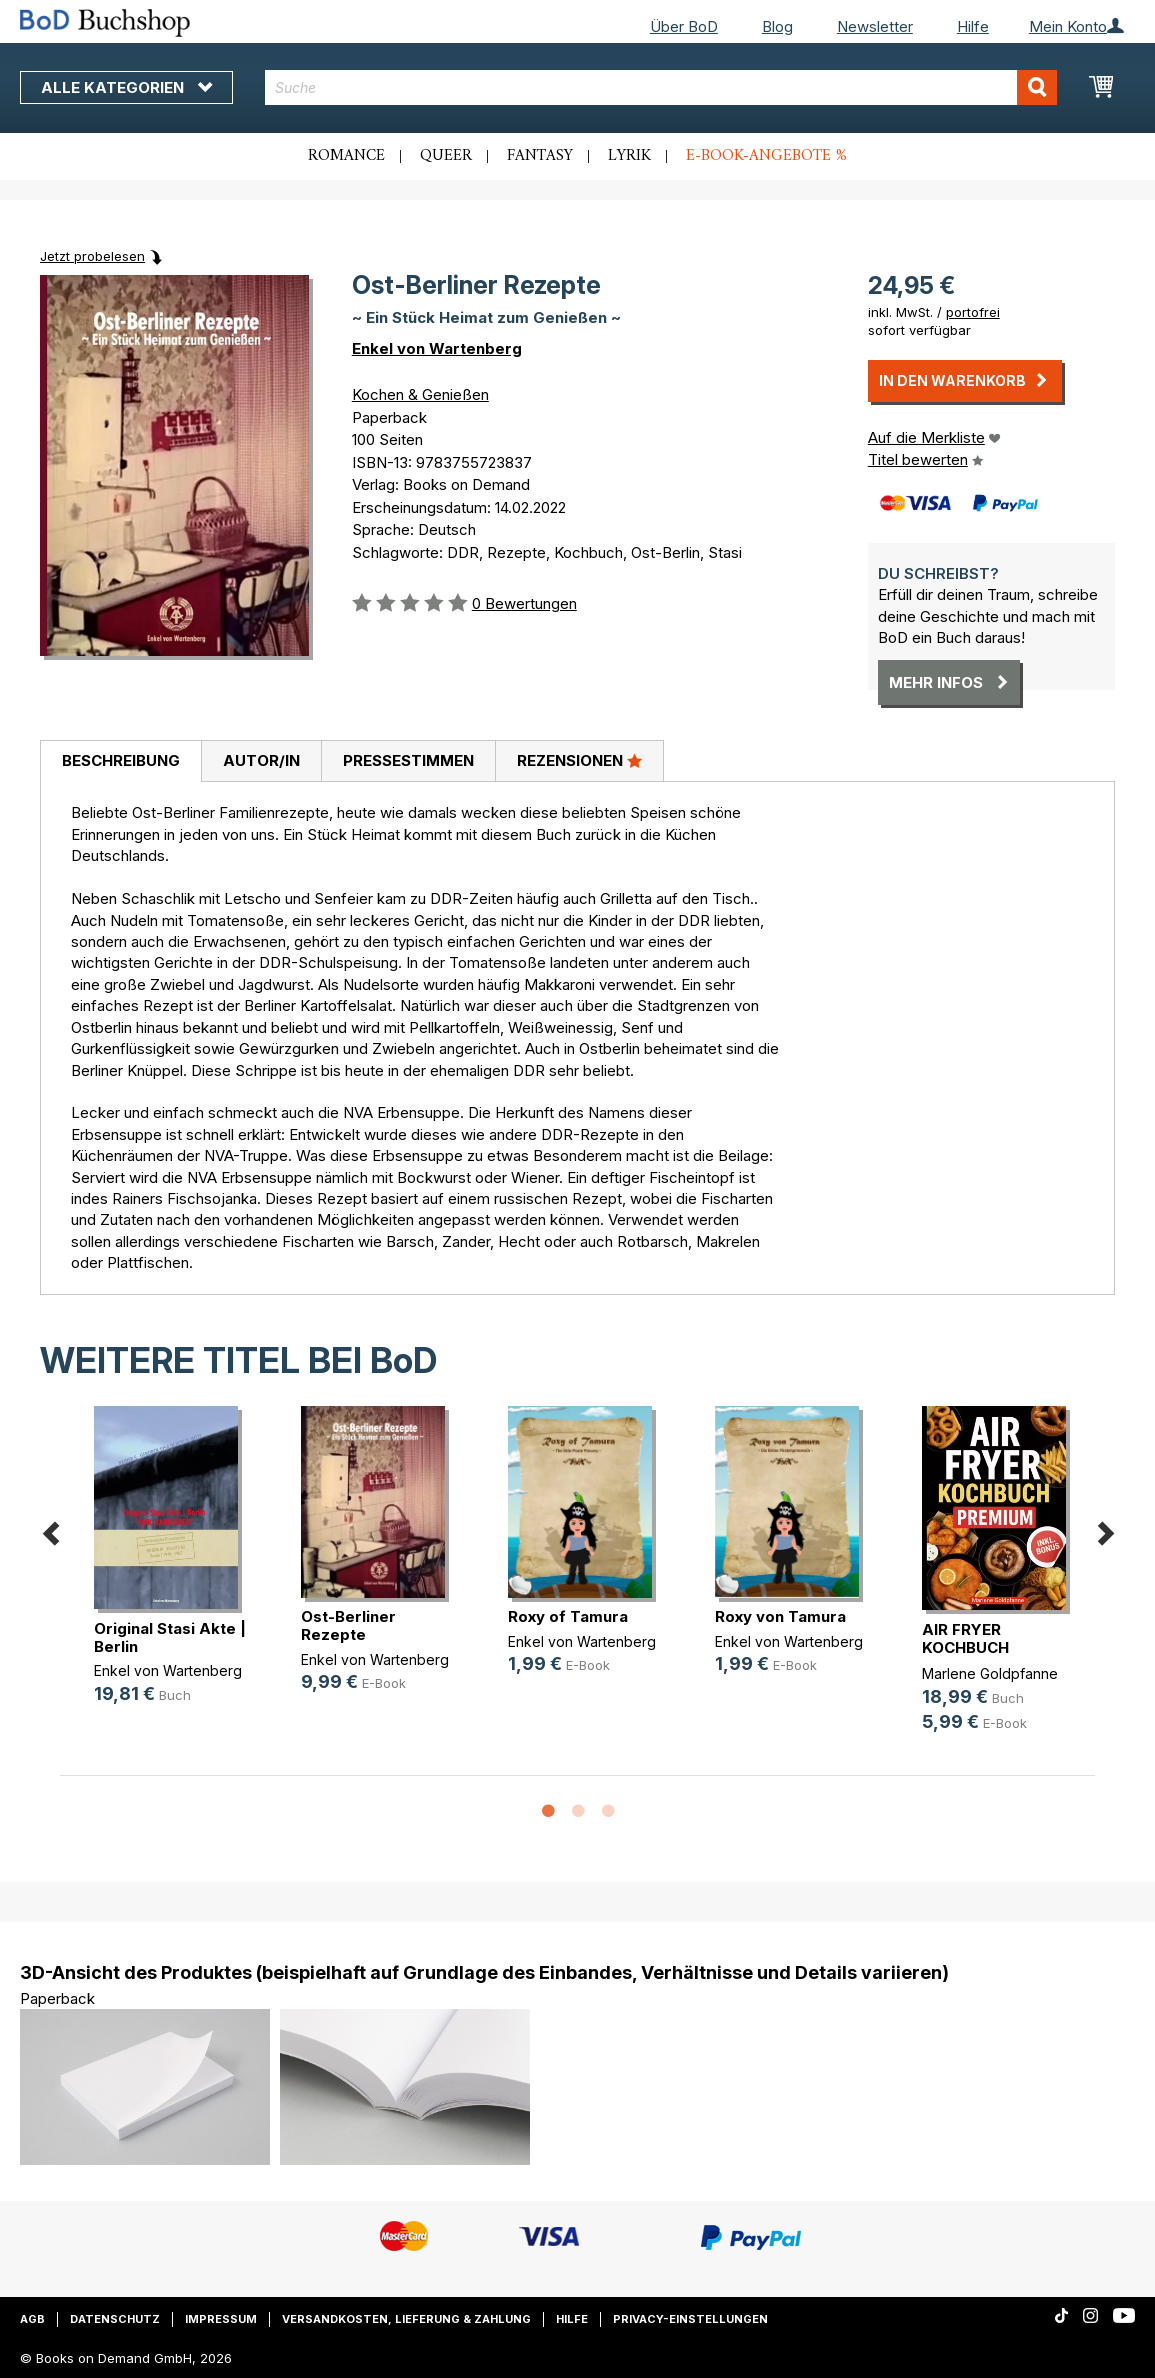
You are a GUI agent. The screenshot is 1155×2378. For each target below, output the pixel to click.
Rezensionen (579, 760)
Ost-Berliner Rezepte (348, 1625)
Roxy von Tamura (780, 1616)
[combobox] (661, 87)
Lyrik (629, 156)
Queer (446, 156)
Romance (346, 156)
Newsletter (875, 26)
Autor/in (261, 760)
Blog (777, 26)
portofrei (973, 312)
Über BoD (684, 26)
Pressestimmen (408, 760)
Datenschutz (115, 2319)
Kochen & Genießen (420, 394)
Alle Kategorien (126, 87)
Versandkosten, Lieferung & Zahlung (406, 2319)
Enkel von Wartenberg (437, 348)
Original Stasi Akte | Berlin (170, 1637)
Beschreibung (121, 760)
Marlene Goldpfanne (990, 1673)
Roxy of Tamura (568, 1616)
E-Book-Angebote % (766, 156)
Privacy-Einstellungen (690, 2319)
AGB (32, 2319)
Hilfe (973, 26)
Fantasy (540, 156)
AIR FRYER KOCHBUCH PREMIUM (965, 1647)
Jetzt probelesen (92, 256)
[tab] (120, 762)
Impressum (221, 2319)
